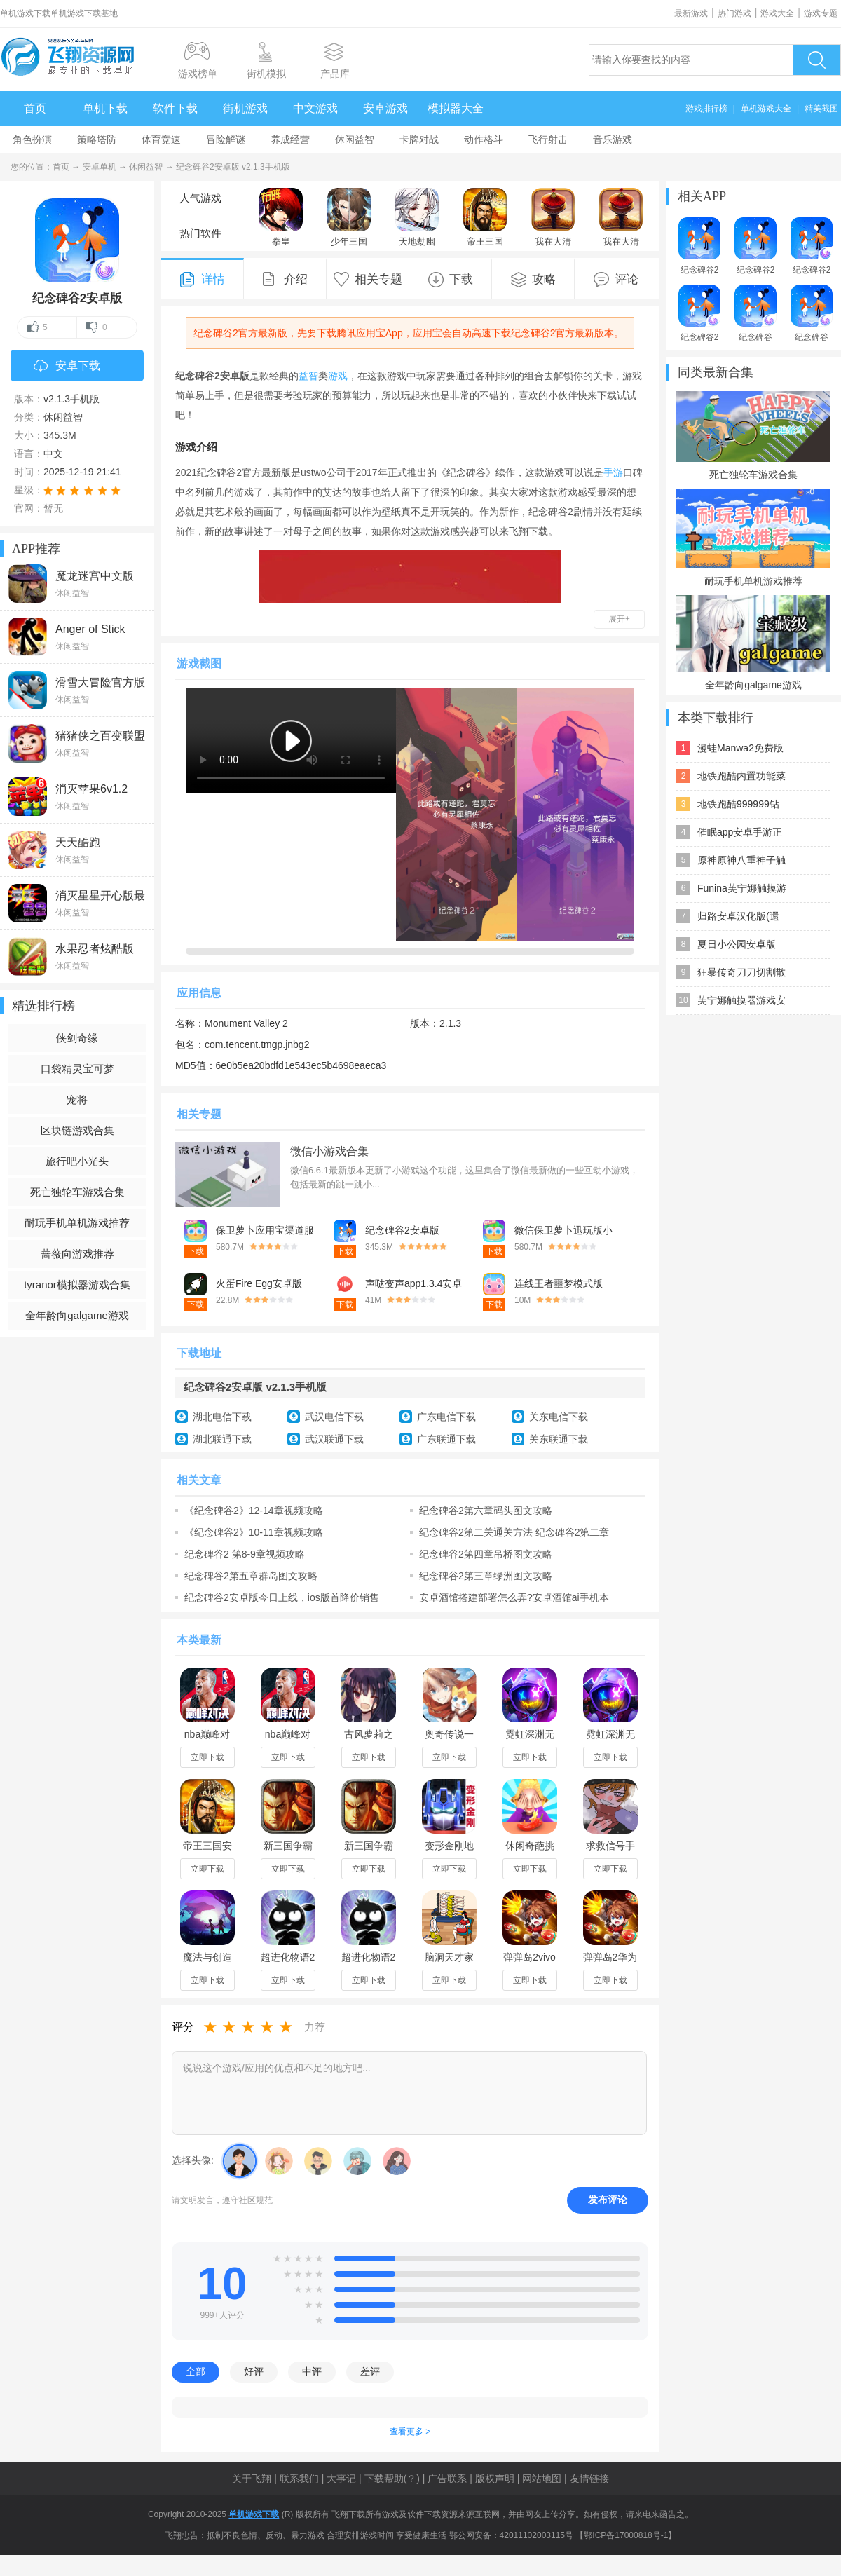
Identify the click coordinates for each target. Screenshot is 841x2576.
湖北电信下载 (222, 1416)
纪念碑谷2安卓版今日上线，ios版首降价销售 (281, 1597)
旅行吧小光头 (77, 1161)
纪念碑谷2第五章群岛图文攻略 (250, 1575)
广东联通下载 (446, 1439)
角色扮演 (32, 139)
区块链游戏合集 (77, 1130)
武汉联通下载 (334, 1439)
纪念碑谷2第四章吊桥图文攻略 (485, 1554)
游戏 (338, 375)
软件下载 (175, 108)
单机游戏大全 (766, 109)
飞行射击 (548, 139)
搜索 (816, 60)
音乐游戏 (612, 139)
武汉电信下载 (334, 1416)
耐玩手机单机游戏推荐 (77, 1223)
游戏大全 (777, 13)
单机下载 (105, 108)
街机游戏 (245, 108)
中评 (312, 2371)
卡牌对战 (419, 139)
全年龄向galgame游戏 (77, 1315)
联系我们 (299, 2478)
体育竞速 (161, 139)
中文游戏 (315, 108)
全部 (195, 2371)
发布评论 (607, 2199)
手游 (613, 472)
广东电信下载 (446, 1416)
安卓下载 (67, 367)
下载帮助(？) (392, 2478)
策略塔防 (96, 139)
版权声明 (494, 2478)
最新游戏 (691, 13)
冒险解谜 (225, 139)
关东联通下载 (558, 1439)
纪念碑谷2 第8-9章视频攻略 (244, 1554)
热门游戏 (734, 13)
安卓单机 (99, 167)
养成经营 (290, 139)
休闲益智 (354, 139)
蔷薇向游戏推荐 (77, 1254)
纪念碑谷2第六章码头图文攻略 (485, 1510)
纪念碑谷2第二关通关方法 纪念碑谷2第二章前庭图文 (514, 1532)
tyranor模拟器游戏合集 (77, 1284)
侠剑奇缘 (77, 1038)
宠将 (77, 1099)
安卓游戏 (385, 108)
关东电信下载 (558, 1416)
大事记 (341, 2478)
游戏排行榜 (706, 109)
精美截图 (821, 109)
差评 (370, 2371)
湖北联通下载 (222, 1439)
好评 (254, 2371)
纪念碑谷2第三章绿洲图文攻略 (485, 1575)
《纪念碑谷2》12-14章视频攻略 (253, 1510)
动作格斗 (483, 139)
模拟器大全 (456, 108)
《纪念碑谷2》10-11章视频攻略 (253, 1532)
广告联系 (447, 2478)
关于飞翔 (251, 2478)
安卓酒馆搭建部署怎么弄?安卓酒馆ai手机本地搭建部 (514, 1597)
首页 (35, 108)
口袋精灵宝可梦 (77, 1069)
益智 (308, 375)
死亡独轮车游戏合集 (77, 1192)
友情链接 (589, 2478)
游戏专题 (820, 13)
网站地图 (541, 2478)
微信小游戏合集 (329, 1151)
